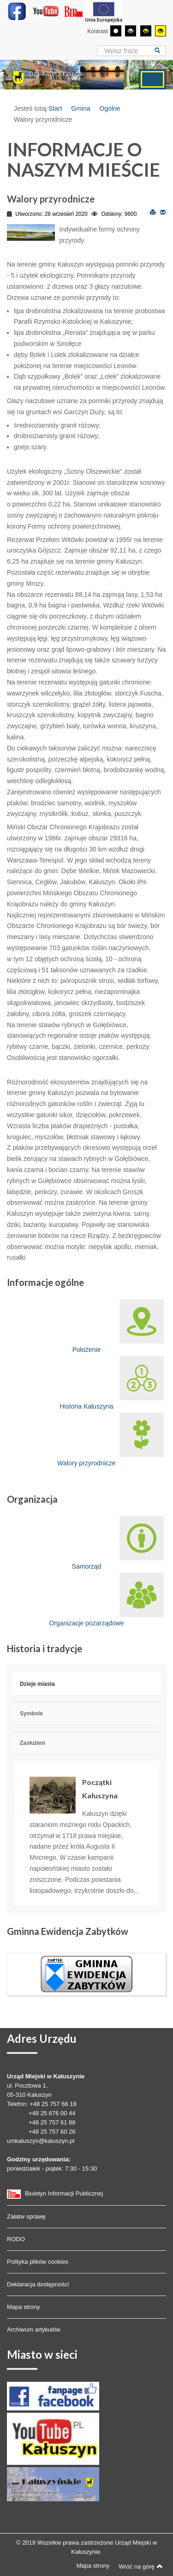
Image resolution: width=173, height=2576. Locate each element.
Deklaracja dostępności (38, 2284)
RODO (16, 2239)
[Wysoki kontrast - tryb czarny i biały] (130, 30)
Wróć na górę (141, 2566)
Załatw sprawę (26, 2216)
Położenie (118, 1326)
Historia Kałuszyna (112, 1383)
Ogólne (110, 108)
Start (55, 108)
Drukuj (152, 211)
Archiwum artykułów (33, 2329)
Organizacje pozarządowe (106, 1600)
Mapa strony (23, 2306)
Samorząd (118, 1543)
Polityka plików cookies (37, 2261)
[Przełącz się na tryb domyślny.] (115, 30)
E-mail (163, 211)
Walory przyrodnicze (110, 1440)
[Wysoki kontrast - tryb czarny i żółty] (145, 30)
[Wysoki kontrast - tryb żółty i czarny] (160, 30)
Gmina (80, 108)
